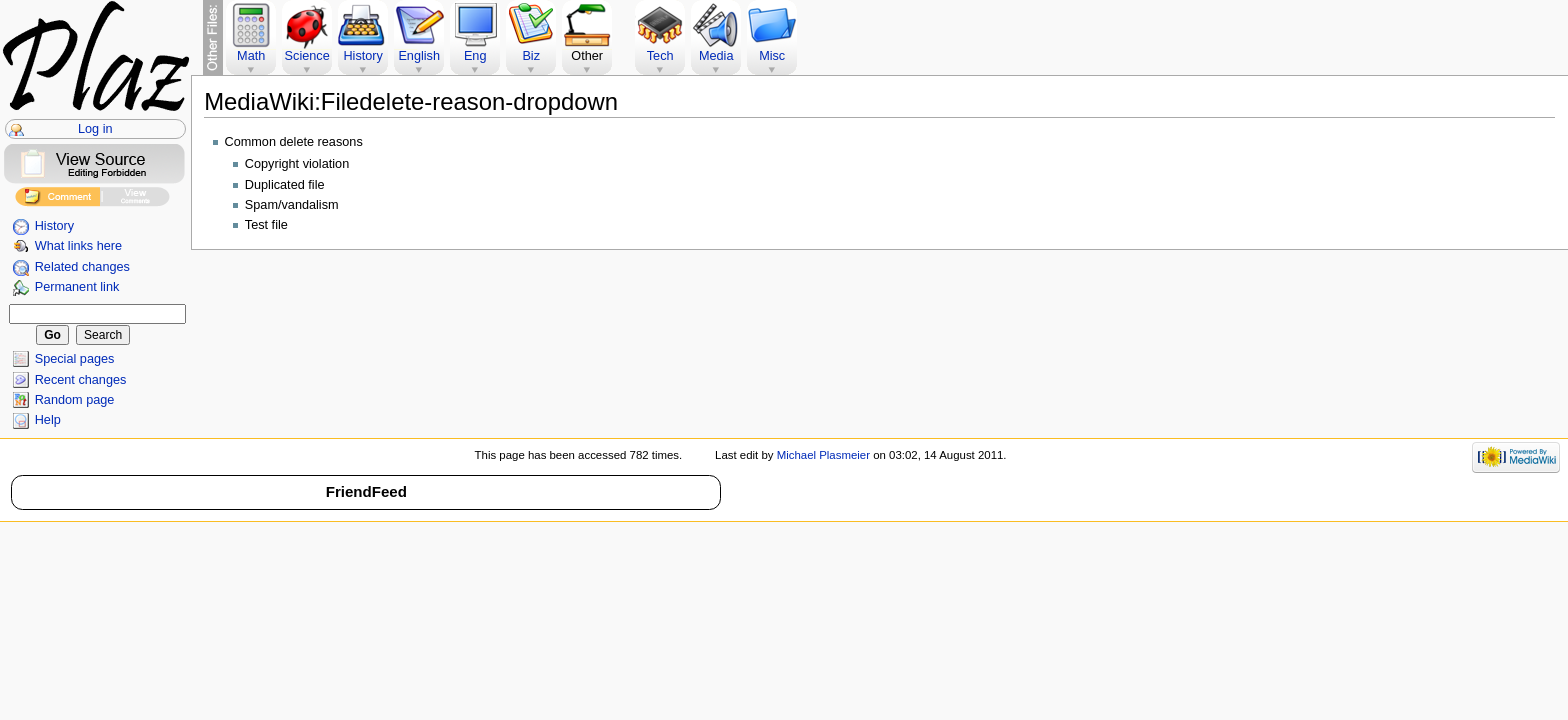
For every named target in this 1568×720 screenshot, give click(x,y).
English (419, 56)
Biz (531, 56)
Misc (772, 56)
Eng (475, 56)
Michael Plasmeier (823, 455)
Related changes (82, 267)
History (54, 226)
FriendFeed (366, 491)
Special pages (75, 359)
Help (48, 420)
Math (251, 56)
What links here (78, 246)
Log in (95, 129)
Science (307, 56)
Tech (660, 56)
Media (716, 56)
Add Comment (57, 199)
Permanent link (77, 287)
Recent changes (81, 380)
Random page (75, 400)
